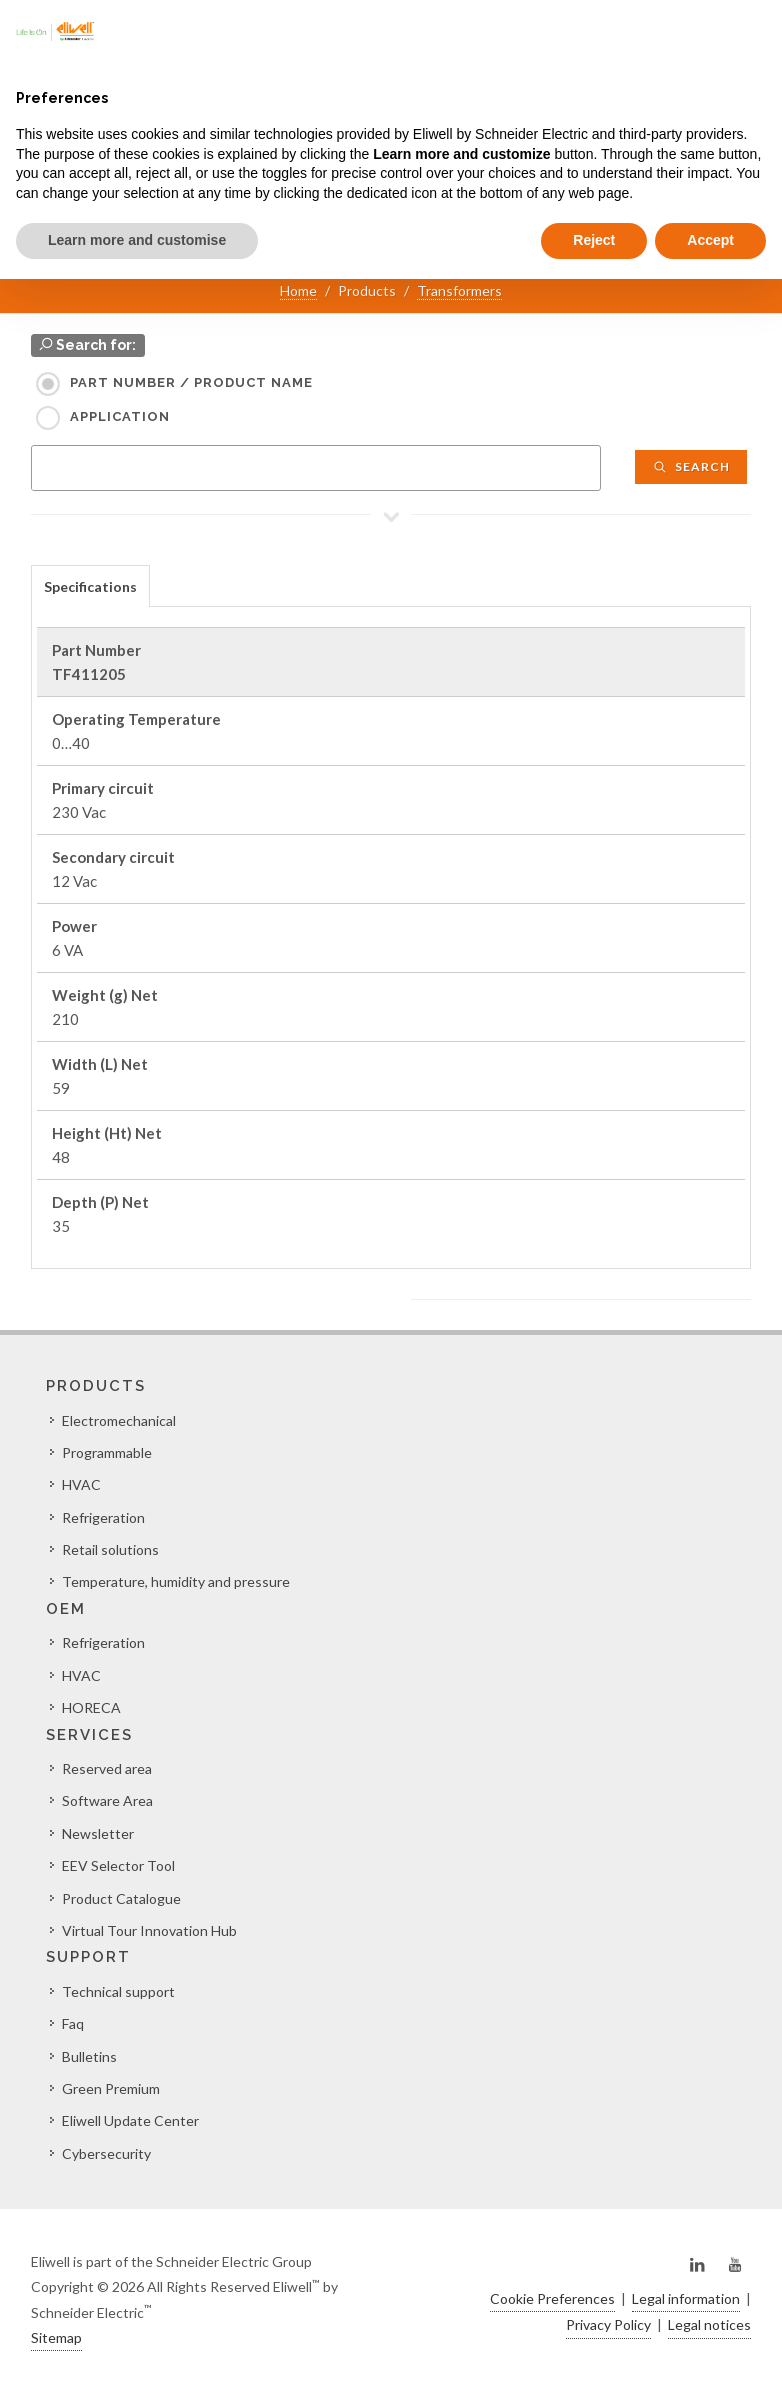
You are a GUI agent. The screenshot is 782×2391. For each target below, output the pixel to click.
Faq (73, 2023)
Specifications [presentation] (90, 586)
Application (120, 416)
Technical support (118, 1991)
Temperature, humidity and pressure (176, 1581)
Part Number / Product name (191, 382)
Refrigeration (103, 1517)
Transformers (459, 290)
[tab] (90, 585)
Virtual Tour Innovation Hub (149, 1930)
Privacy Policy (608, 2324)
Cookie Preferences (552, 2298)
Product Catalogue (121, 1898)
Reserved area (107, 1768)
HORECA (91, 1707)
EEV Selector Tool (118, 1865)
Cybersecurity (106, 2153)
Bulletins (89, 2056)
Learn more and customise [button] (137, 240)
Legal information (686, 2298)
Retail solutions (110, 1549)
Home (298, 290)
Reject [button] (594, 240)
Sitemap (56, 2337)
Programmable (107, 1452)
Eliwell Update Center (130, 2120)
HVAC (81, 1484)
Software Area (107, 1800)
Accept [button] (710, 240)
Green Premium (111, 2088)
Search (691, 466)
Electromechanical (119, 1420)
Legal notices (709, 2324)
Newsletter (98, 1833)
